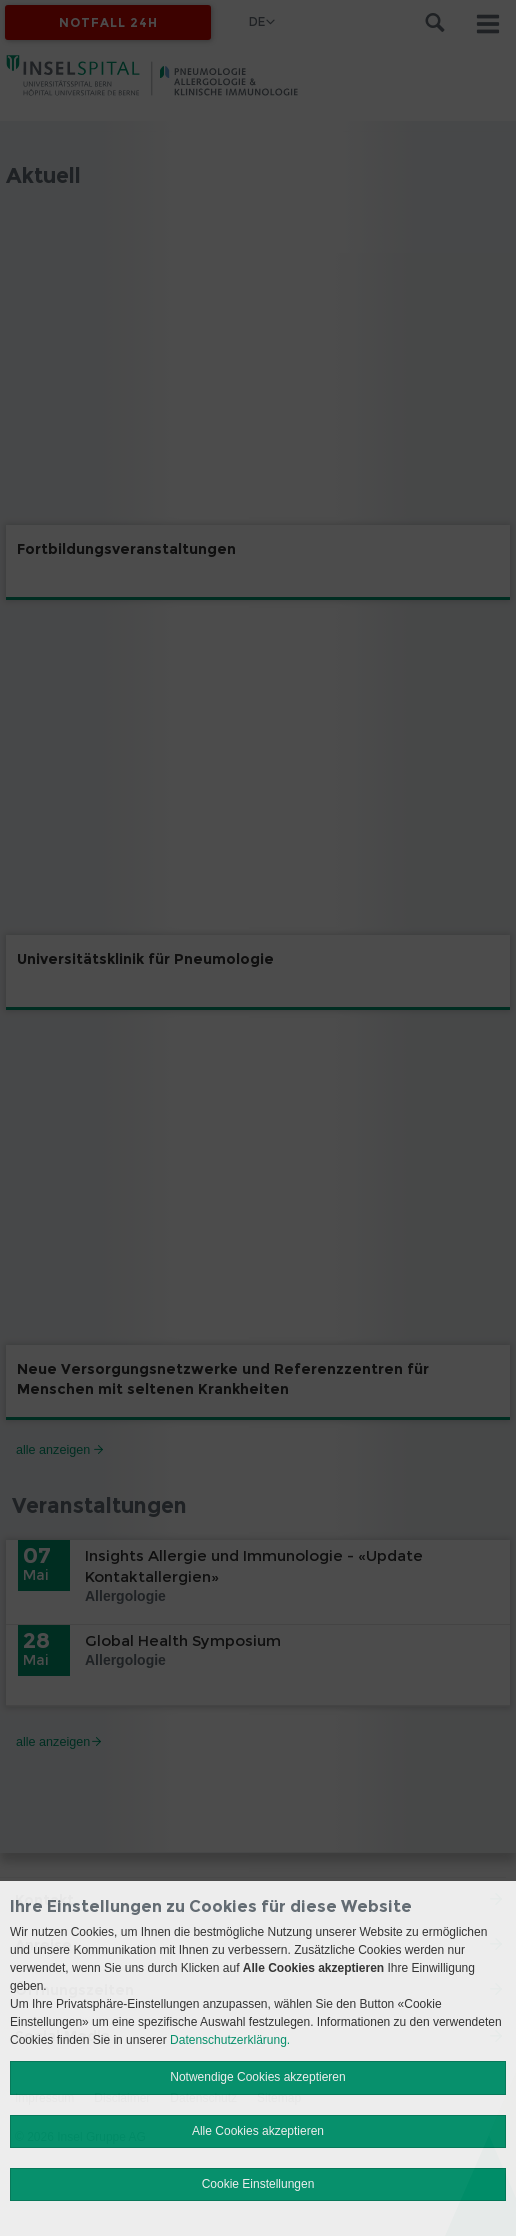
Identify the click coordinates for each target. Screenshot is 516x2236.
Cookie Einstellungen (258, 2184)
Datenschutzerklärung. (230, 2040)
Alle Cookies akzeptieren (258, 2131)
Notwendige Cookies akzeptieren (257, 2077)
